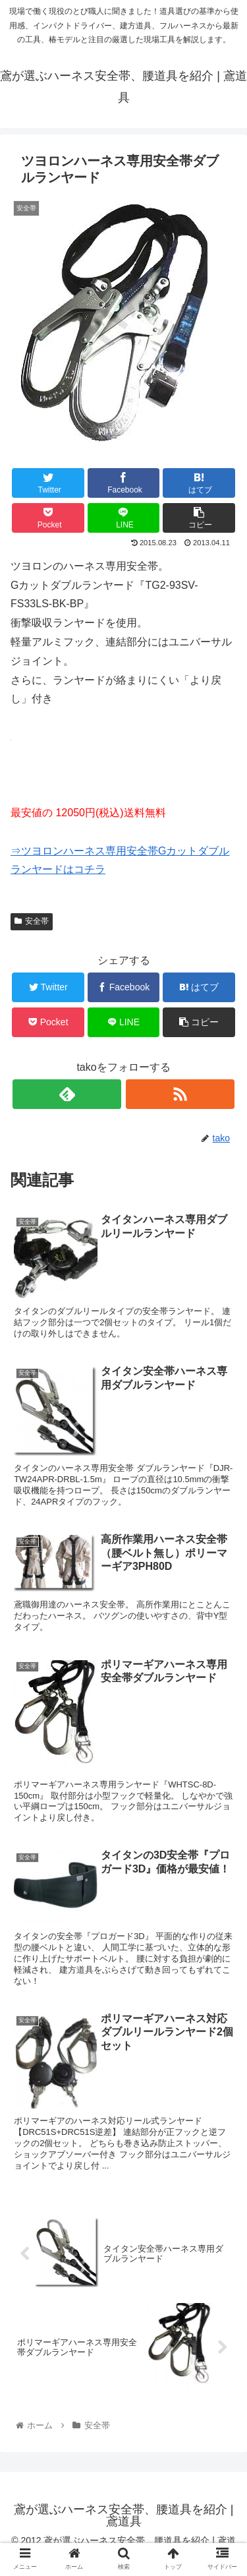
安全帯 (31, 921)
